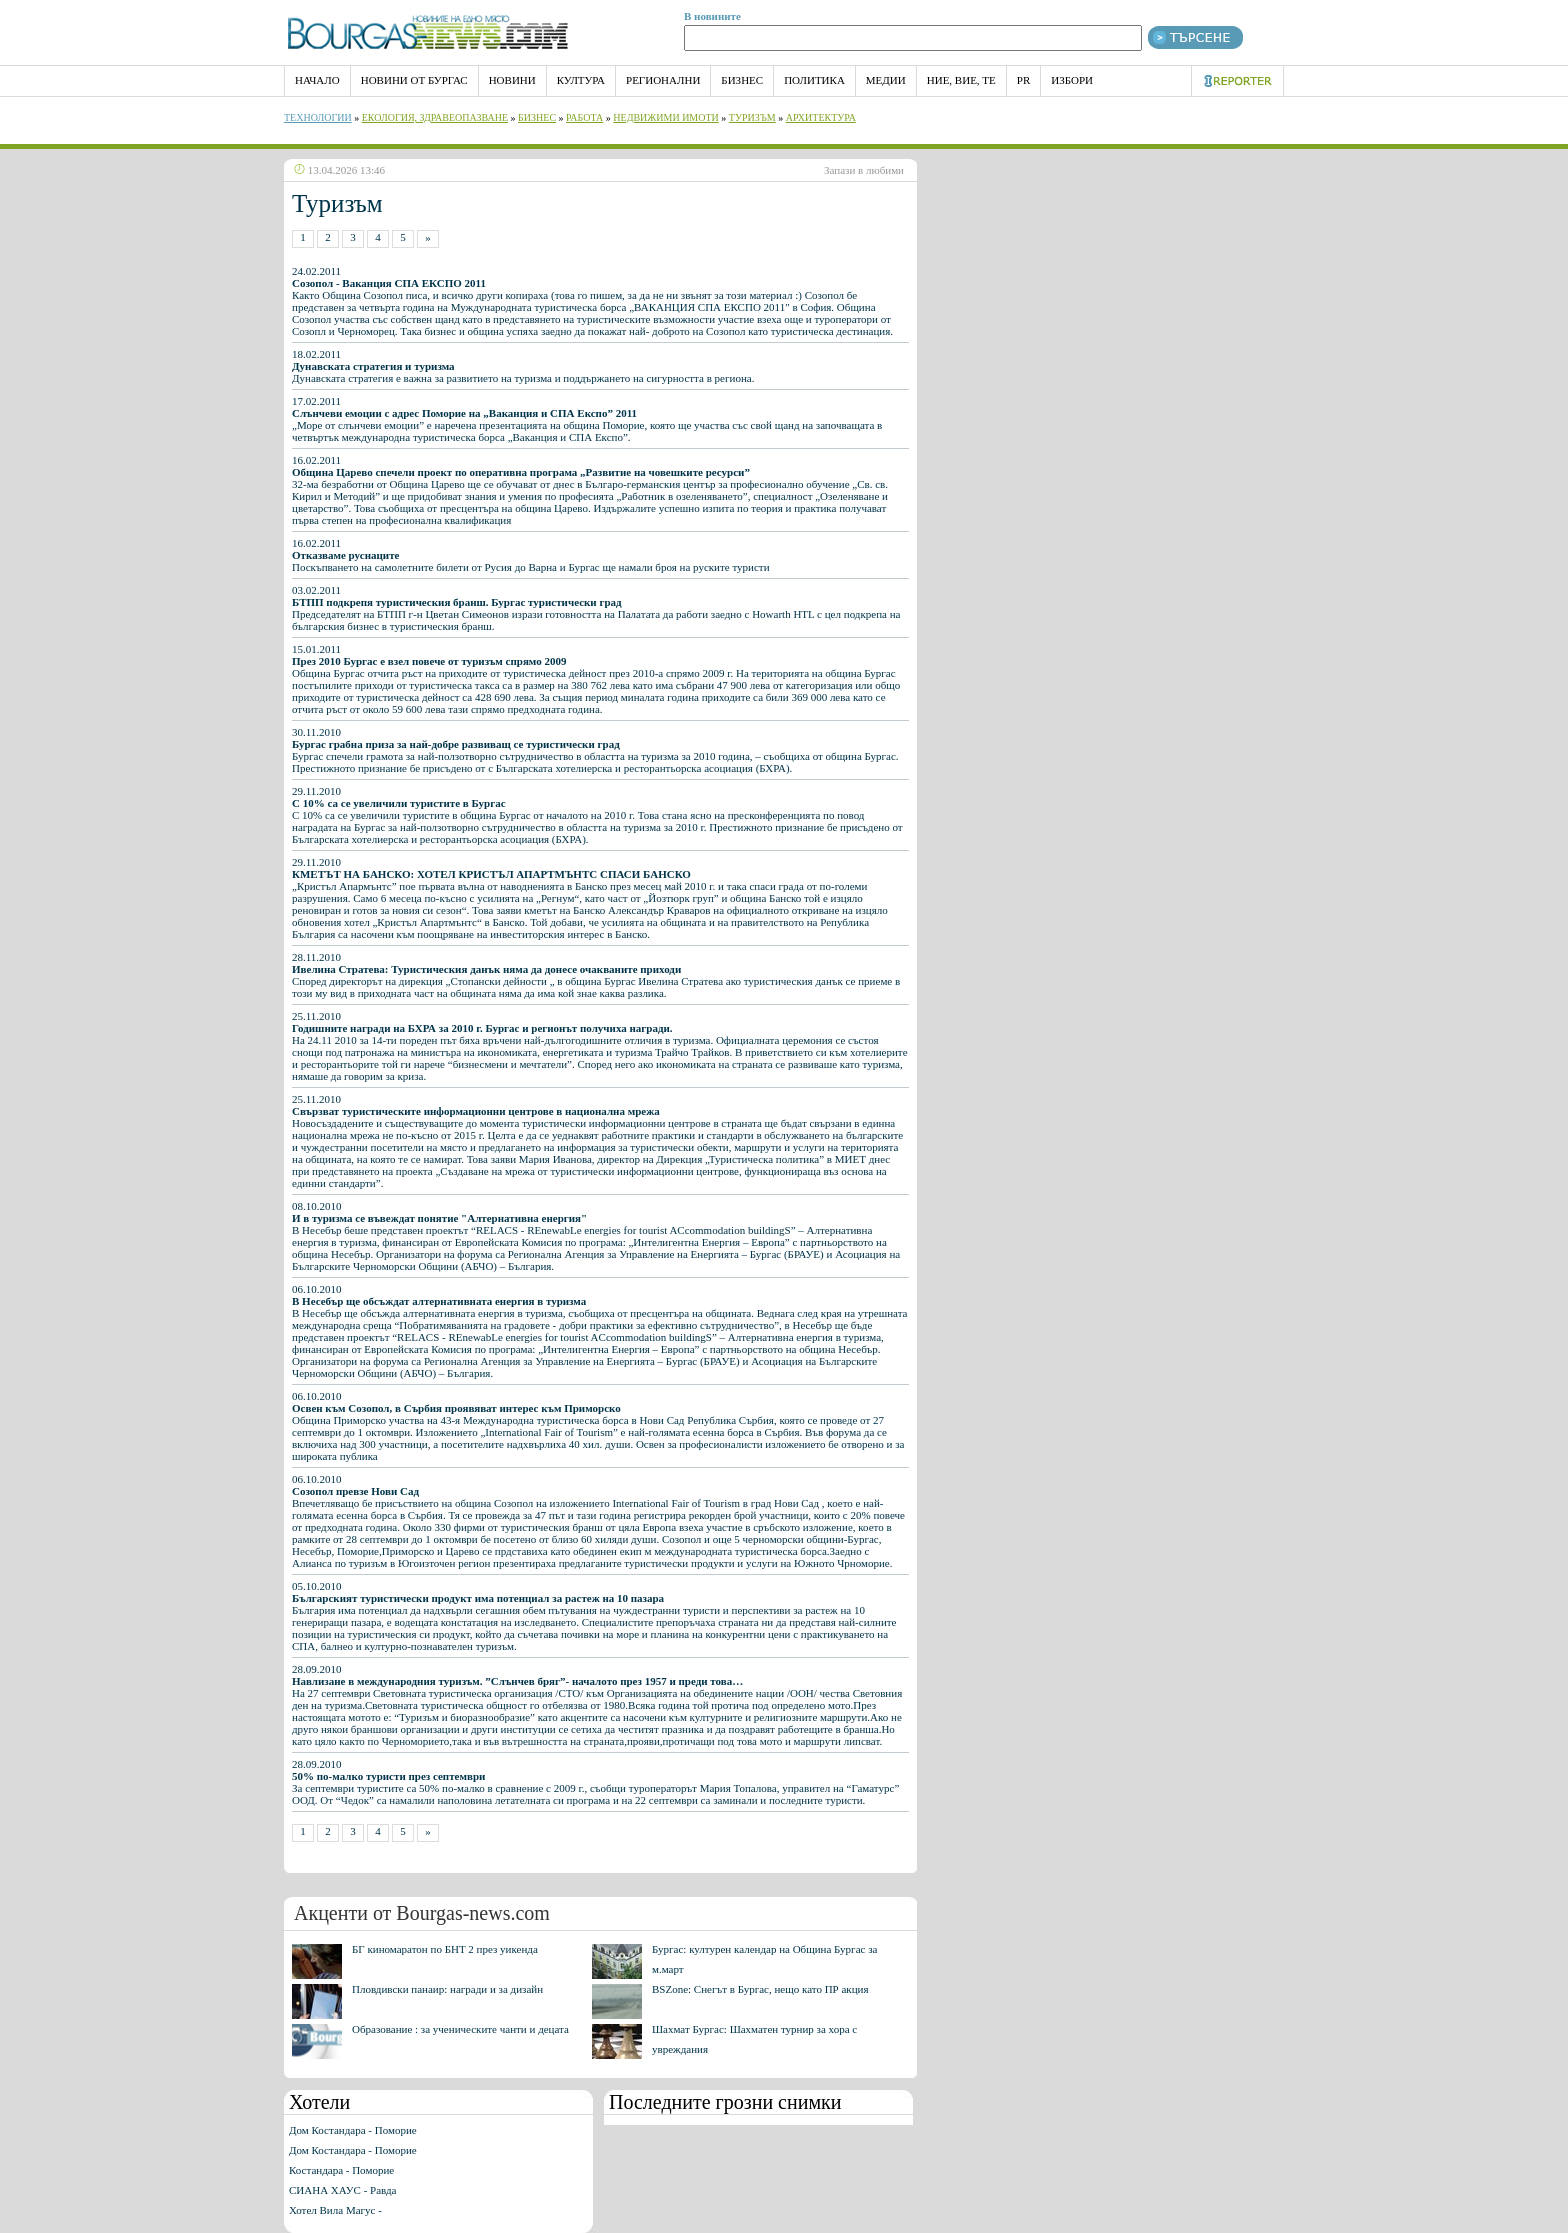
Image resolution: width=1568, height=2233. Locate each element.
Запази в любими (864, 170)
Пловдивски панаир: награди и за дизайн (447, 1989)
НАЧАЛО (317, 80)
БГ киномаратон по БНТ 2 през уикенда (445, 1949)
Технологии (318, 117)
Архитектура (821, 117)
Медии (886, 80)
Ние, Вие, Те (961, 80)
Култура (581, 80)
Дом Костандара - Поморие (353, 2130)
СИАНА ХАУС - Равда (342, 2190)
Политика (814, 80)
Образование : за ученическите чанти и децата (460, 2029)
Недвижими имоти (666, 117)
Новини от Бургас (414, 80)
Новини (512, 80)
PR (1023, 80)
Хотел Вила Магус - (335, 2210)
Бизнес (742, 80)
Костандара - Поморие (341, 2170)
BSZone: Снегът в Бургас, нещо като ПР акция (760, 1989)
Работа (584, 117)
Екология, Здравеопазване (435, 117)
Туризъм (752, 117)
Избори (1072, 80)
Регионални (663, 80)
